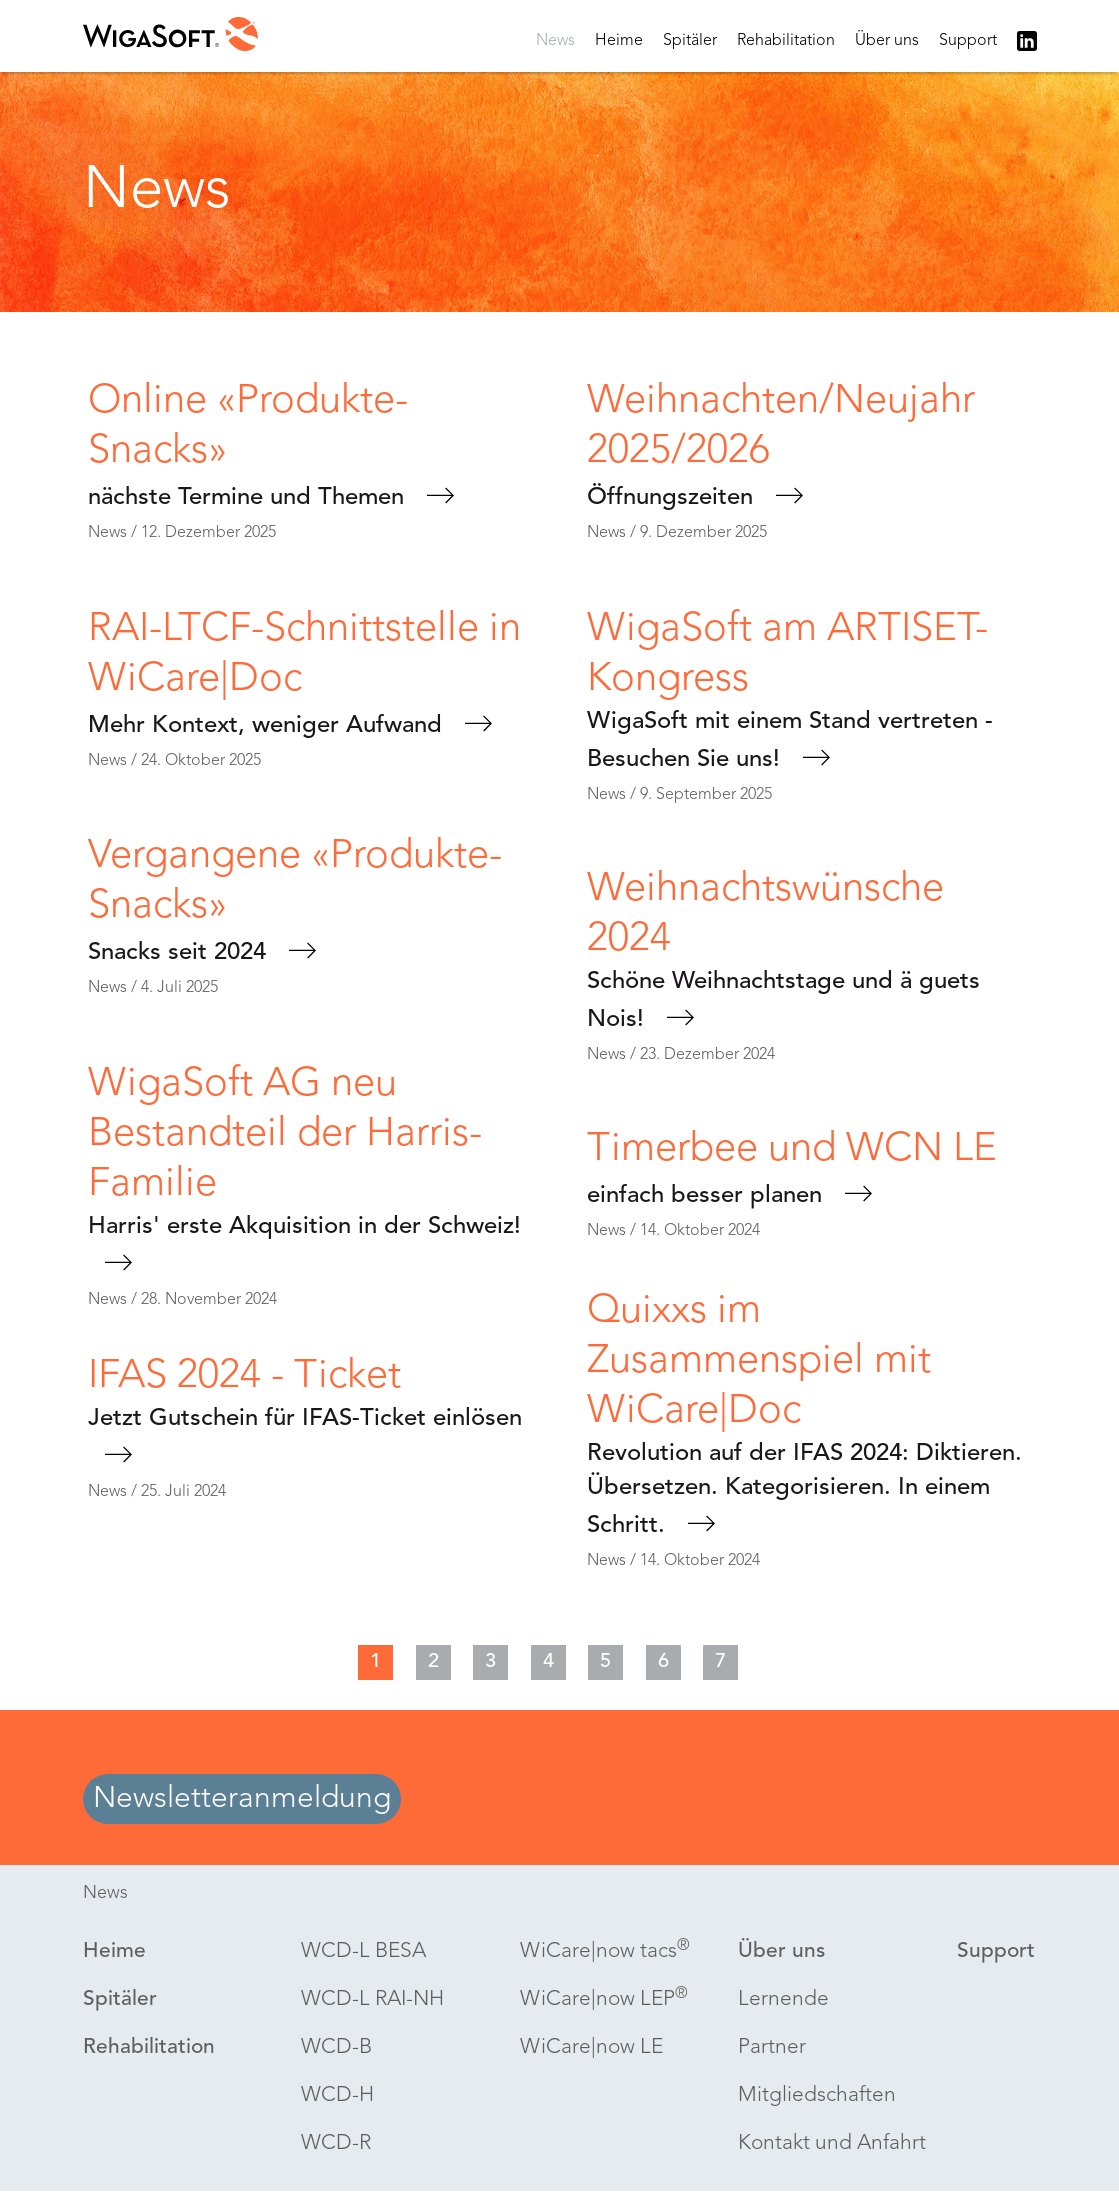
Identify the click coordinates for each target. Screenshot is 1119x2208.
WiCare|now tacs (605, 1950)
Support (968, 41)
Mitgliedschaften (817, 2095)
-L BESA (363, 1952)
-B (336, 2048)
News (555, 41)
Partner (772, 2047)
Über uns (887, 41)
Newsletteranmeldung (242, 1799)
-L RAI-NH (372, 2000)
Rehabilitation (786, 41)
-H (337, 2096)
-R (336, 2144)
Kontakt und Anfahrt (832, 2143)
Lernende (783, 1999)
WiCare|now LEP (604, 1998)
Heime (619, 41)
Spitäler (690, 41)
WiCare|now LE (591, 2047)
